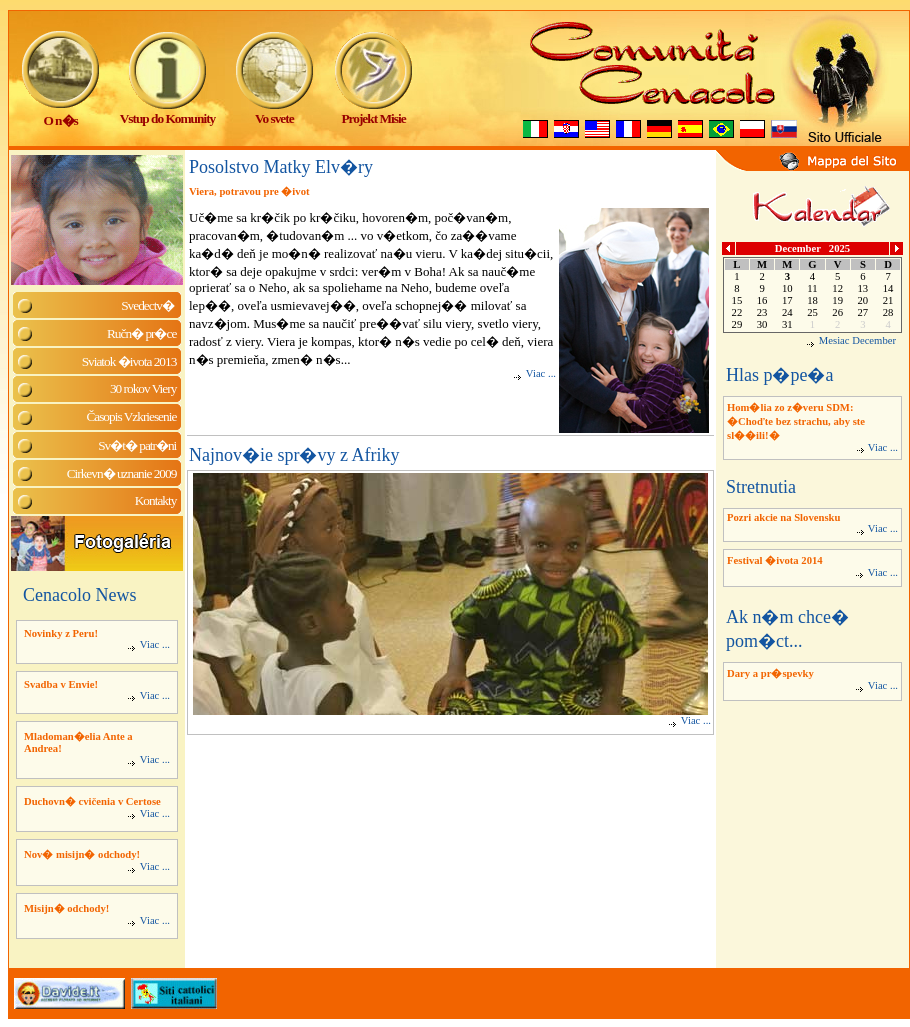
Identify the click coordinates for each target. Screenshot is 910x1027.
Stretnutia (761, 487)
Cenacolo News (79, 595)
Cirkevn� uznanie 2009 (122, 473)
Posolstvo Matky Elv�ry (281, 167)
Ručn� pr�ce (141, 333)
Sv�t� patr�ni (137, 445)
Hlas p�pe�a (779, 375)
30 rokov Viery (143, 388)
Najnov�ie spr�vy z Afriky (294, 455)
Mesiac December (857, 340)
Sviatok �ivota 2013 (129, 361)
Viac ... (148, 644)
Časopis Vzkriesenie (131, 416)
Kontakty (156, 500)
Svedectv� (148, 305)
